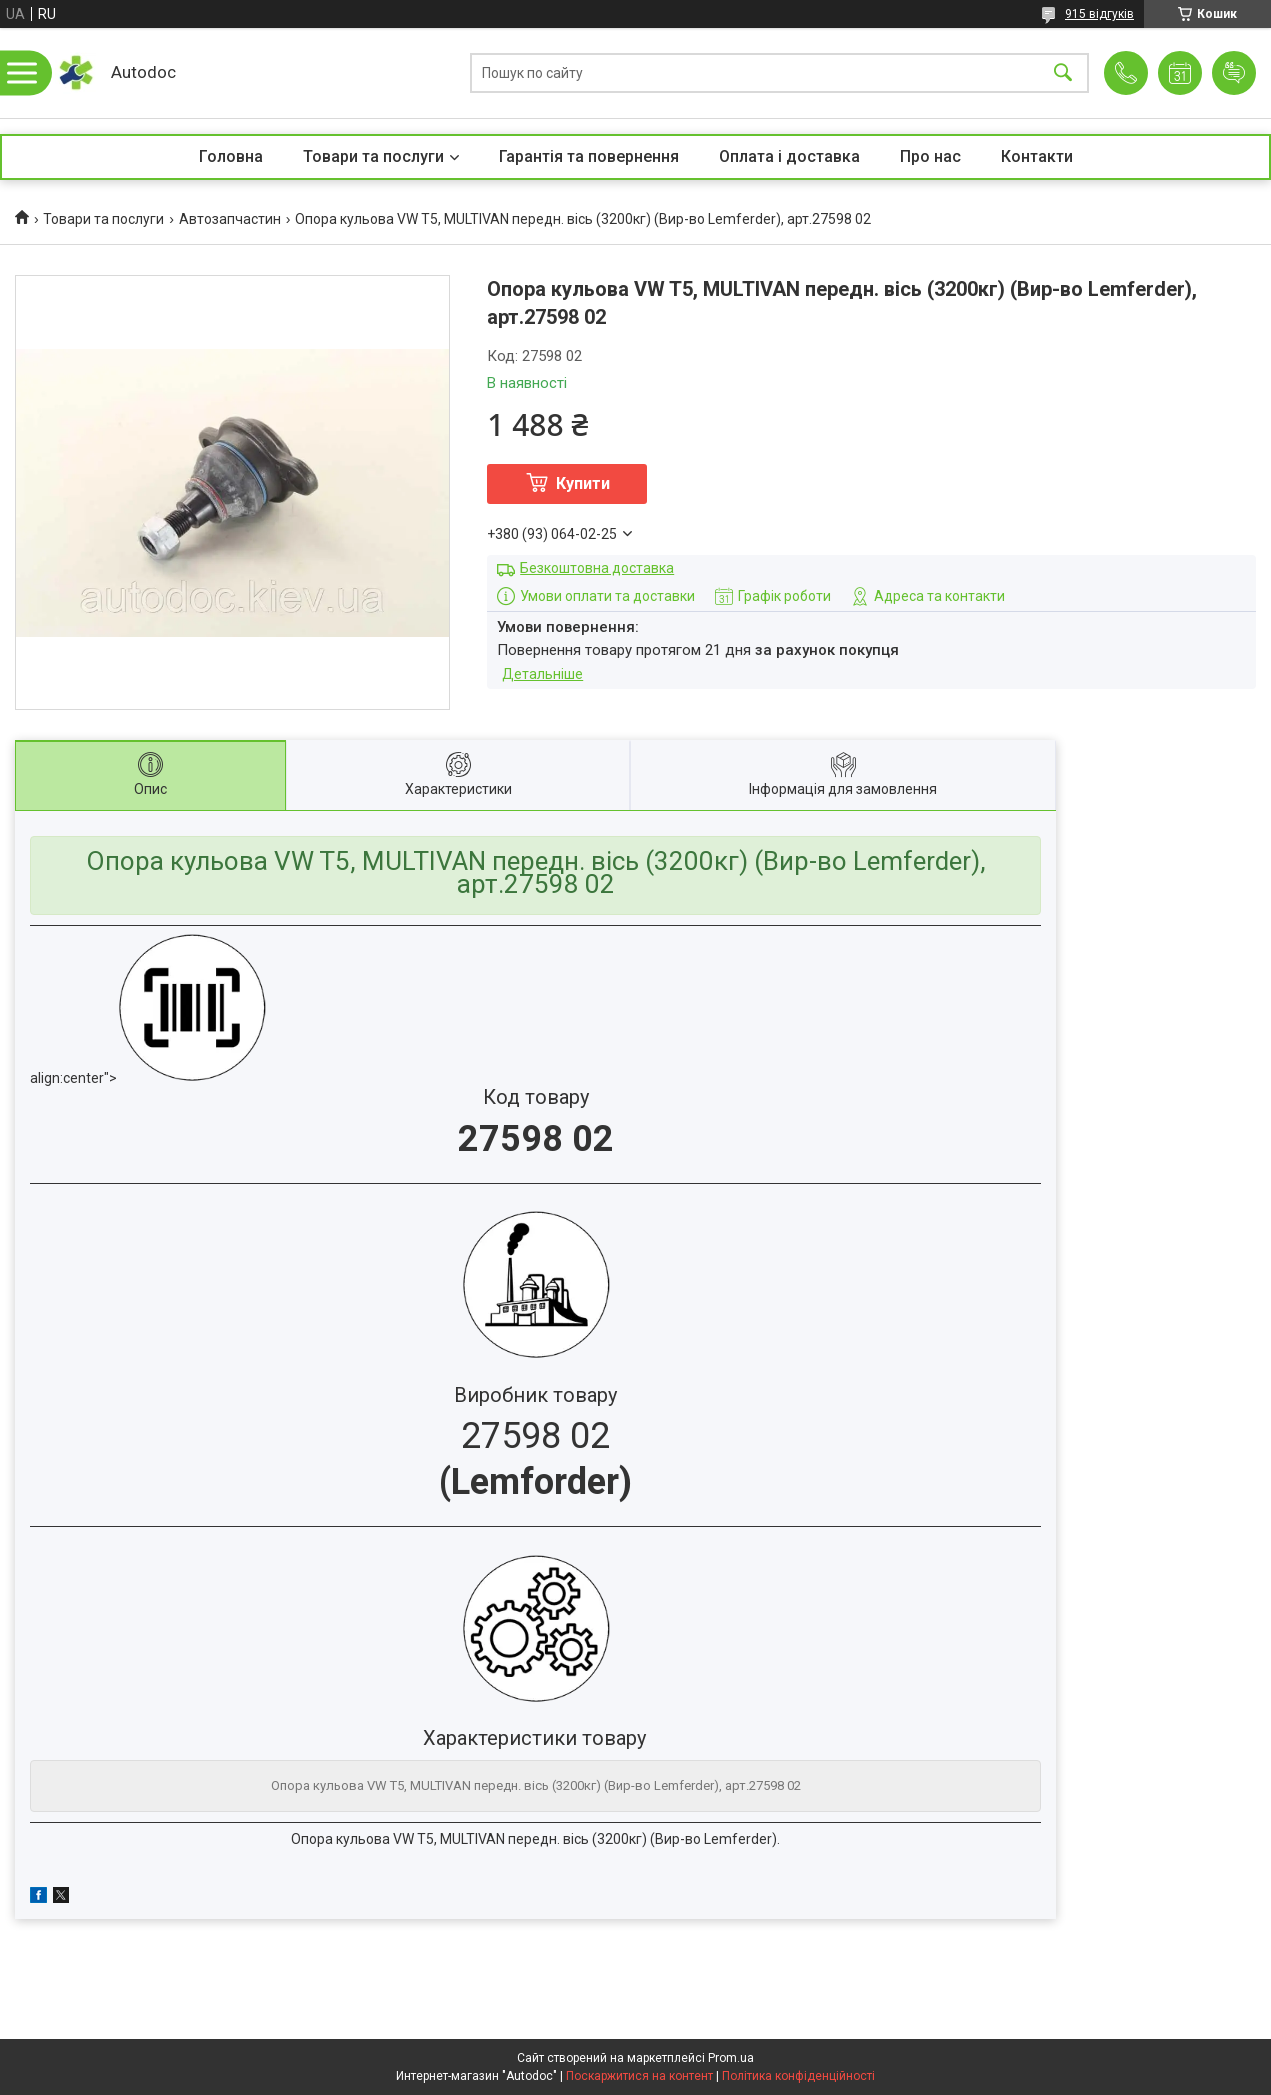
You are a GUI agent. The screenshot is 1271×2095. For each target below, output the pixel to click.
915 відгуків (1099, 14)
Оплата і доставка (789, 156)
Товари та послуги (373, 156)
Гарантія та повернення (589, 156)
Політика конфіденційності (798, 2076)
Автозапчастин (230, 219)
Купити (583, 483)
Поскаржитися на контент (639, 2076)
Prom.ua (731, 2058)
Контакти (1037, 156)
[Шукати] (1063, 73)
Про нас (930, 156)
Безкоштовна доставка (597, 568)
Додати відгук (1234, 73)
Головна (231, 156)
